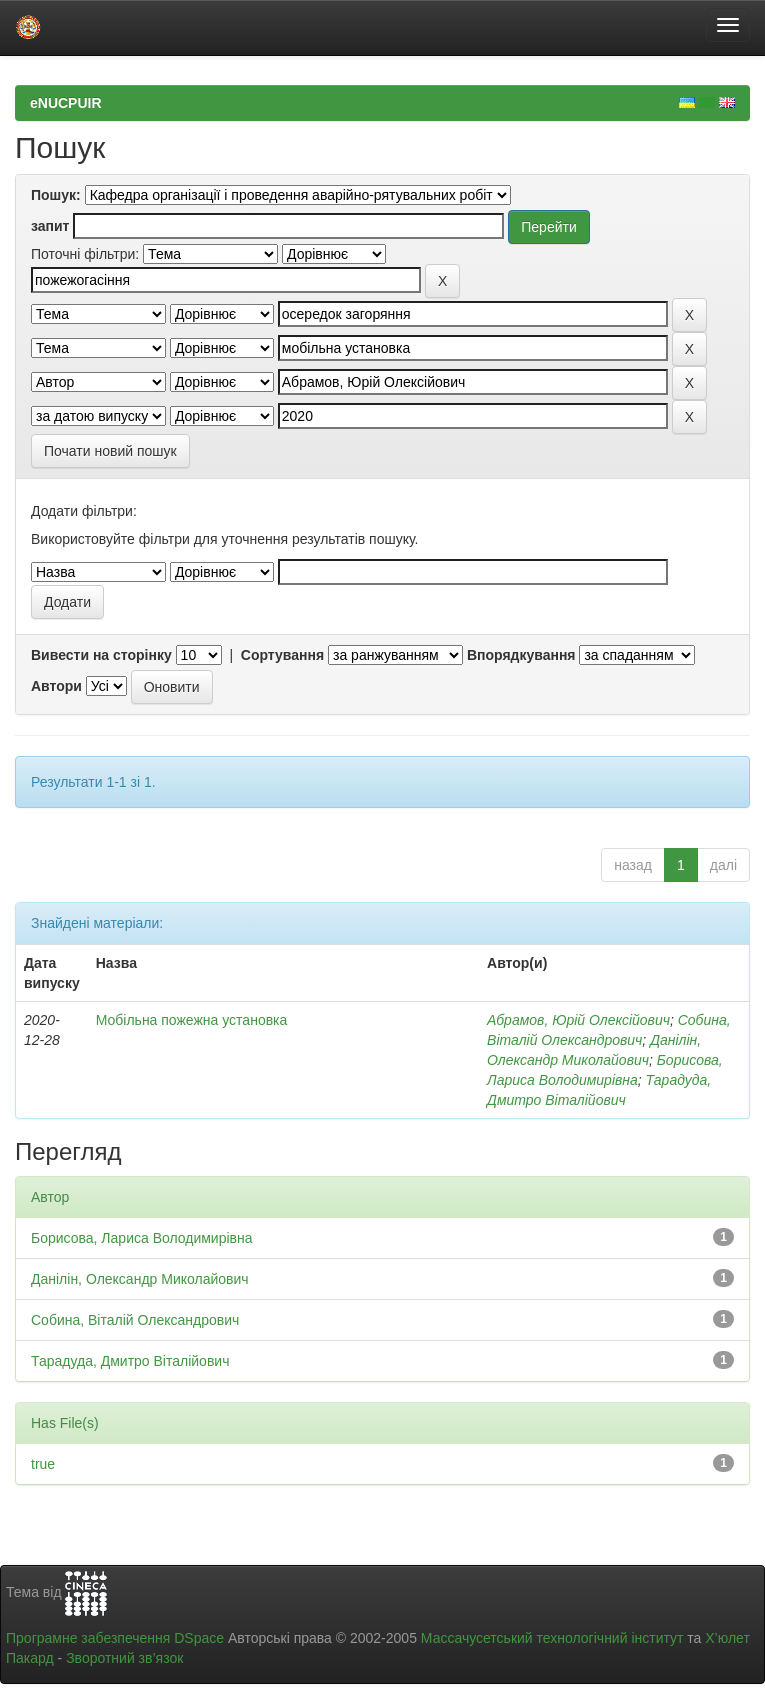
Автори (56, 686)
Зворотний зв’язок (124, 1658)
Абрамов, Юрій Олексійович (578, 1020)
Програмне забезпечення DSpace (115, 1638)
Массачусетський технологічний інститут (552, 1638)
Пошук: (56, 195)
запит (50, 226)
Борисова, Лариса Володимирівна (142, 1238)
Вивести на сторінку (101, 655)
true (43, 1464)
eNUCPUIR (66, 103)
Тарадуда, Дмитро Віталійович (130, 1361)
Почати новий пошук (110, 451)
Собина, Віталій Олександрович (135, 1320)
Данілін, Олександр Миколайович (140, 1279)
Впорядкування (521, 655)
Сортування (282, 655)
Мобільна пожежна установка (192, 1020)
